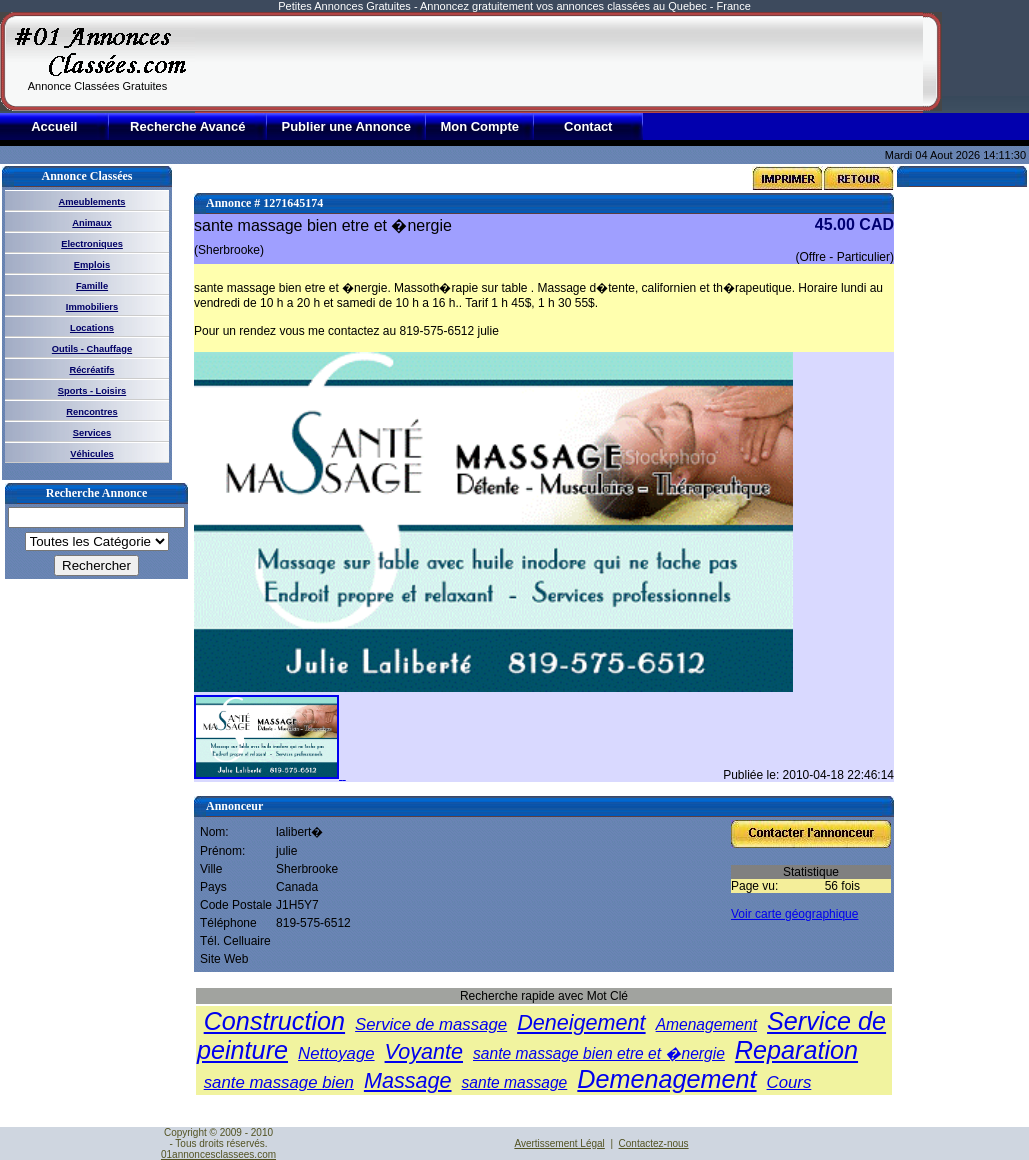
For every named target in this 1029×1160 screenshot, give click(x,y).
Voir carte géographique (794, 914)
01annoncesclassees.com (218, 1154)
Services (92, 433)
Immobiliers (92, 307)
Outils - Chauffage (92, 349)
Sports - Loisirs (92, 391)
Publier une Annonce (346, 126)
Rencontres (91, 412)
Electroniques (92, 244)
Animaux (91, 223)
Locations (92, 328)
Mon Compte (479, 126)
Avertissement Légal (559, 1143)
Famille (92, 286)
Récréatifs (91, 370)
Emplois (92, 265)
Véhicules (92, 454)
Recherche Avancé (187, 126)
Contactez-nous (654, 1143)
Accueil (54, 126)
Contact (588, 126)
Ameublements (92, 202)
